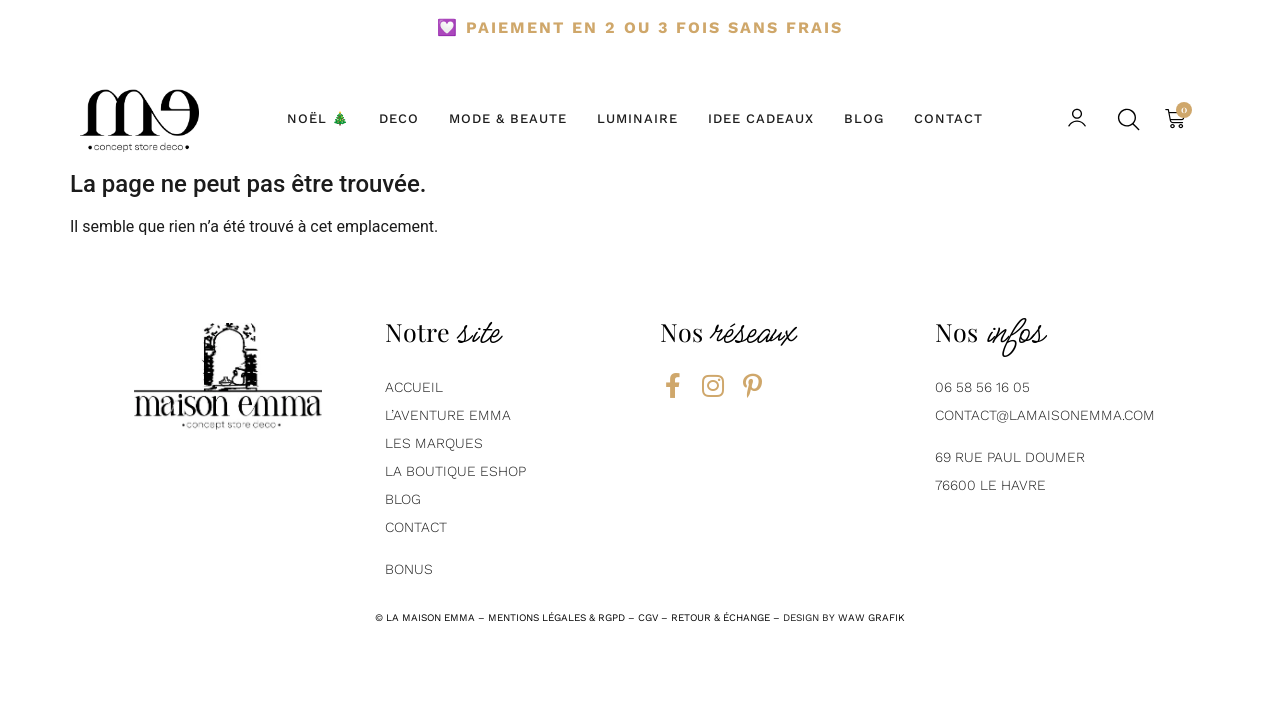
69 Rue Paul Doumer (1010, 457)
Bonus (409, 569)
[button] (1129, 119)
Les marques (434, 443)
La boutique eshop (455, 471)
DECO (399, 118)
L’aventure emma (448, 415)
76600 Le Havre (990, 485)
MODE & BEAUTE (508, 118)
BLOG (864, 118)
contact (416, 527)
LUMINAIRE (637, 118)
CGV (648, 617)
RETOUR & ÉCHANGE (720, 617)
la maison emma (430, 617)
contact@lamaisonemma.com (1045, 415)
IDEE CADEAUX (761, 118)
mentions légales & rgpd (556, 617)
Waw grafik (871, 617)
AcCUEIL (414, 387)
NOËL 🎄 (318, 118)
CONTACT (948, 118)
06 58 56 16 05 (982, 387)
